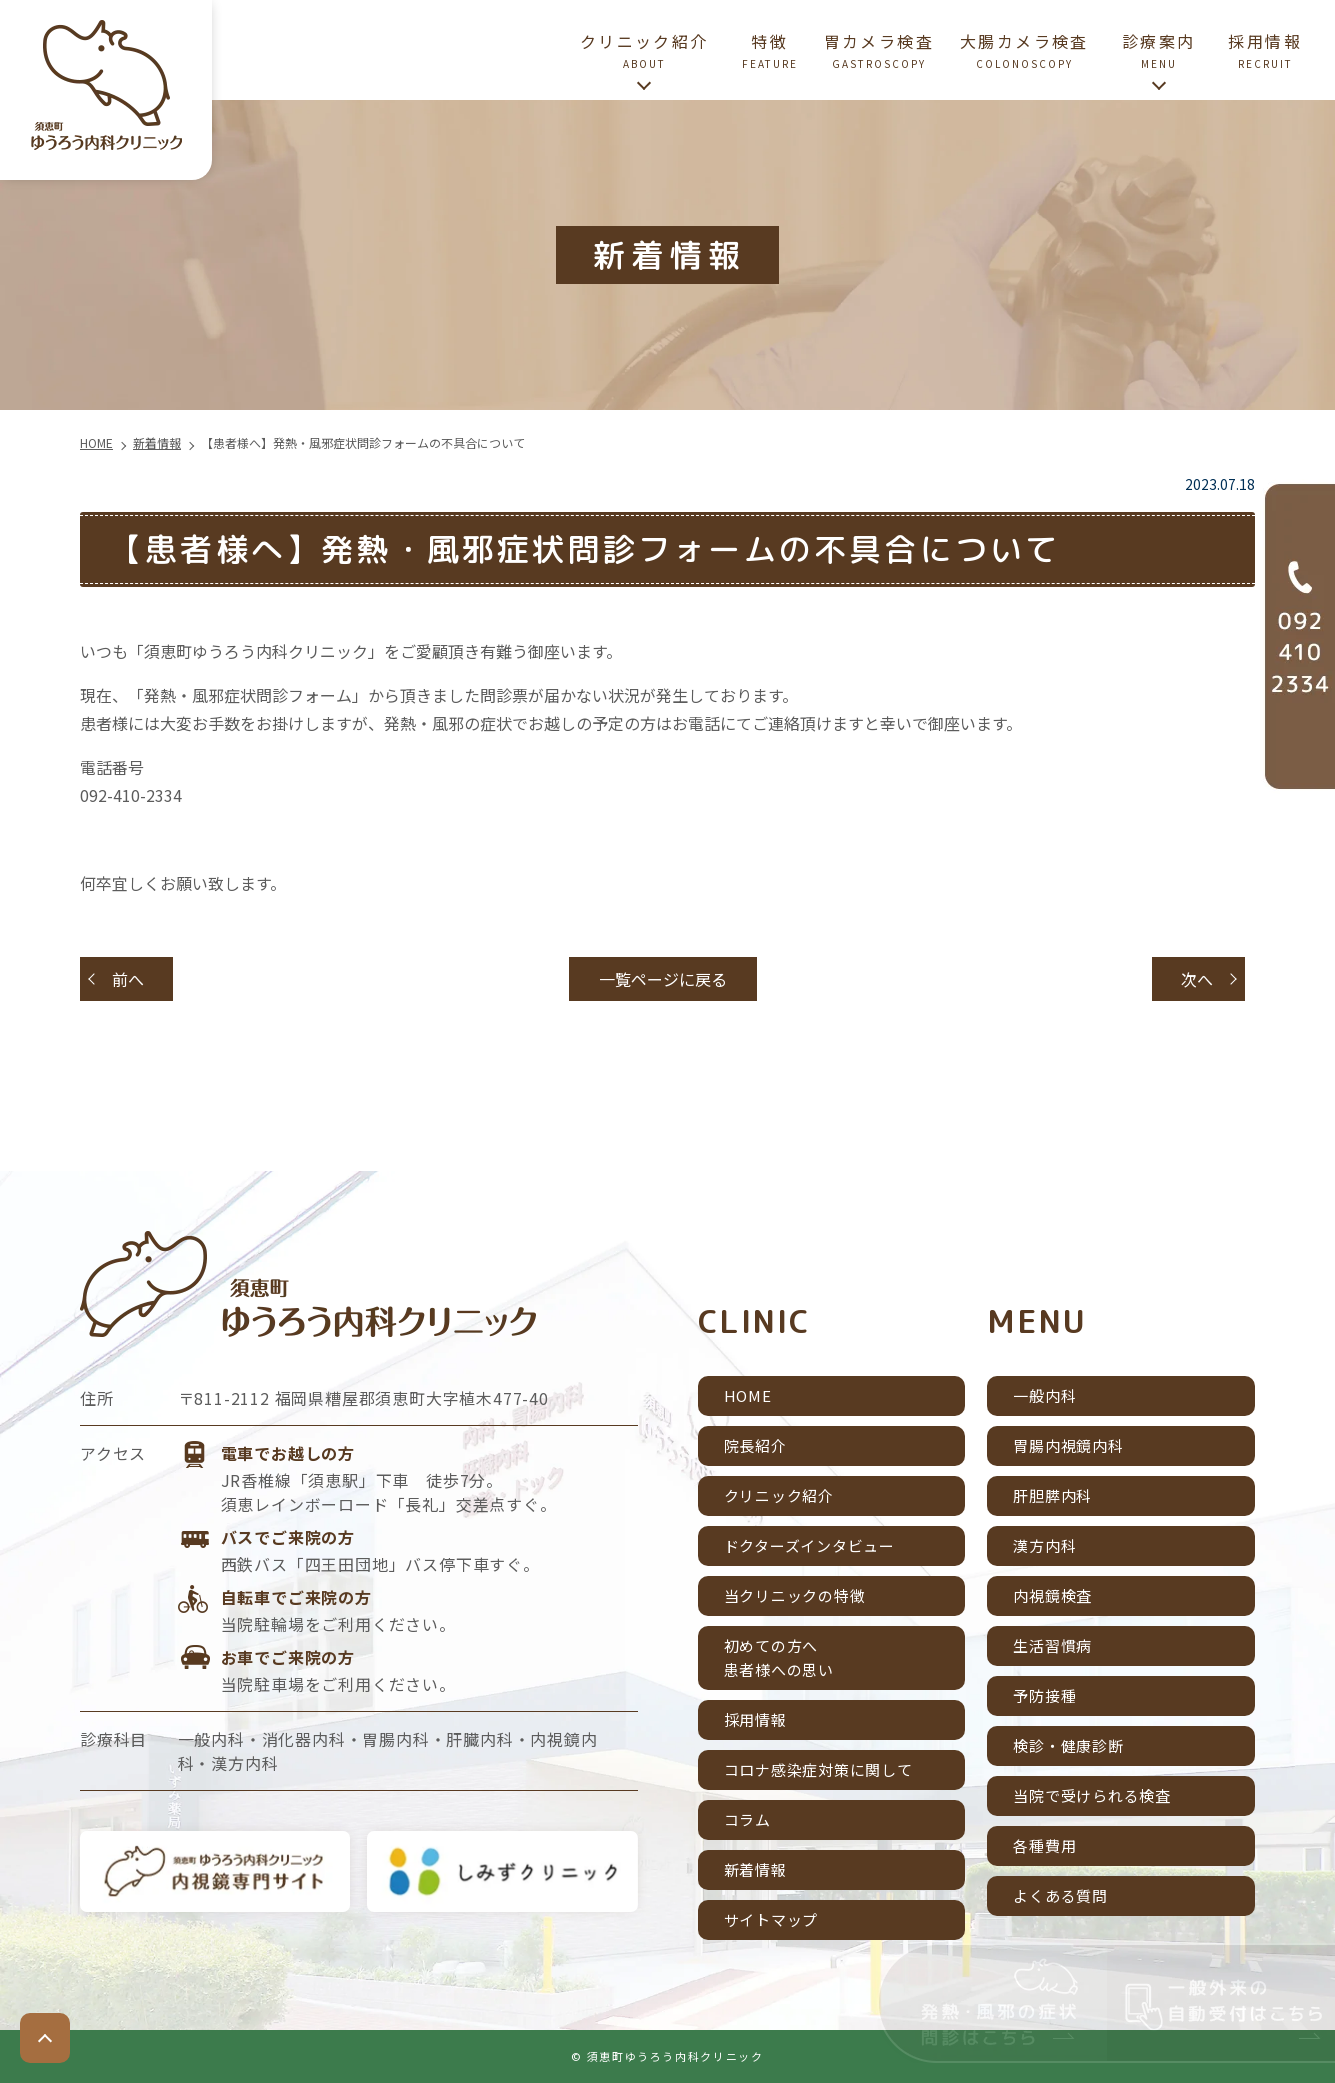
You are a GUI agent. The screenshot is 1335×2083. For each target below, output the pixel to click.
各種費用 (1044, 1845)
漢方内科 (1044, 1545)
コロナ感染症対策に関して (818, 1769)
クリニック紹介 (779, 1495)
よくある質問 (1060, 1895)
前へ (128, 979)
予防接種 (1044, 1695)
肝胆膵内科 (1052, 1495)
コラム (747, 1819)
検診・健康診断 (1068, 1745)
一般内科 (1044, 1395)
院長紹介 (755, 1445)
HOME (748, 1395)
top (45, 2038)
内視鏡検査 (1052, 1595)
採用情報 (755, 1719)
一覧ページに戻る (663, 979)
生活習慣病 (1052, 1645)
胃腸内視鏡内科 (1068, 1445)
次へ (1197, 979)
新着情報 (755, 1869)
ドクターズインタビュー (809, 1545)
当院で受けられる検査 (1092, 1795)
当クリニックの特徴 (795, 1595)
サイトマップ (771, 1919)
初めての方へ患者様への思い (779, 1657)
